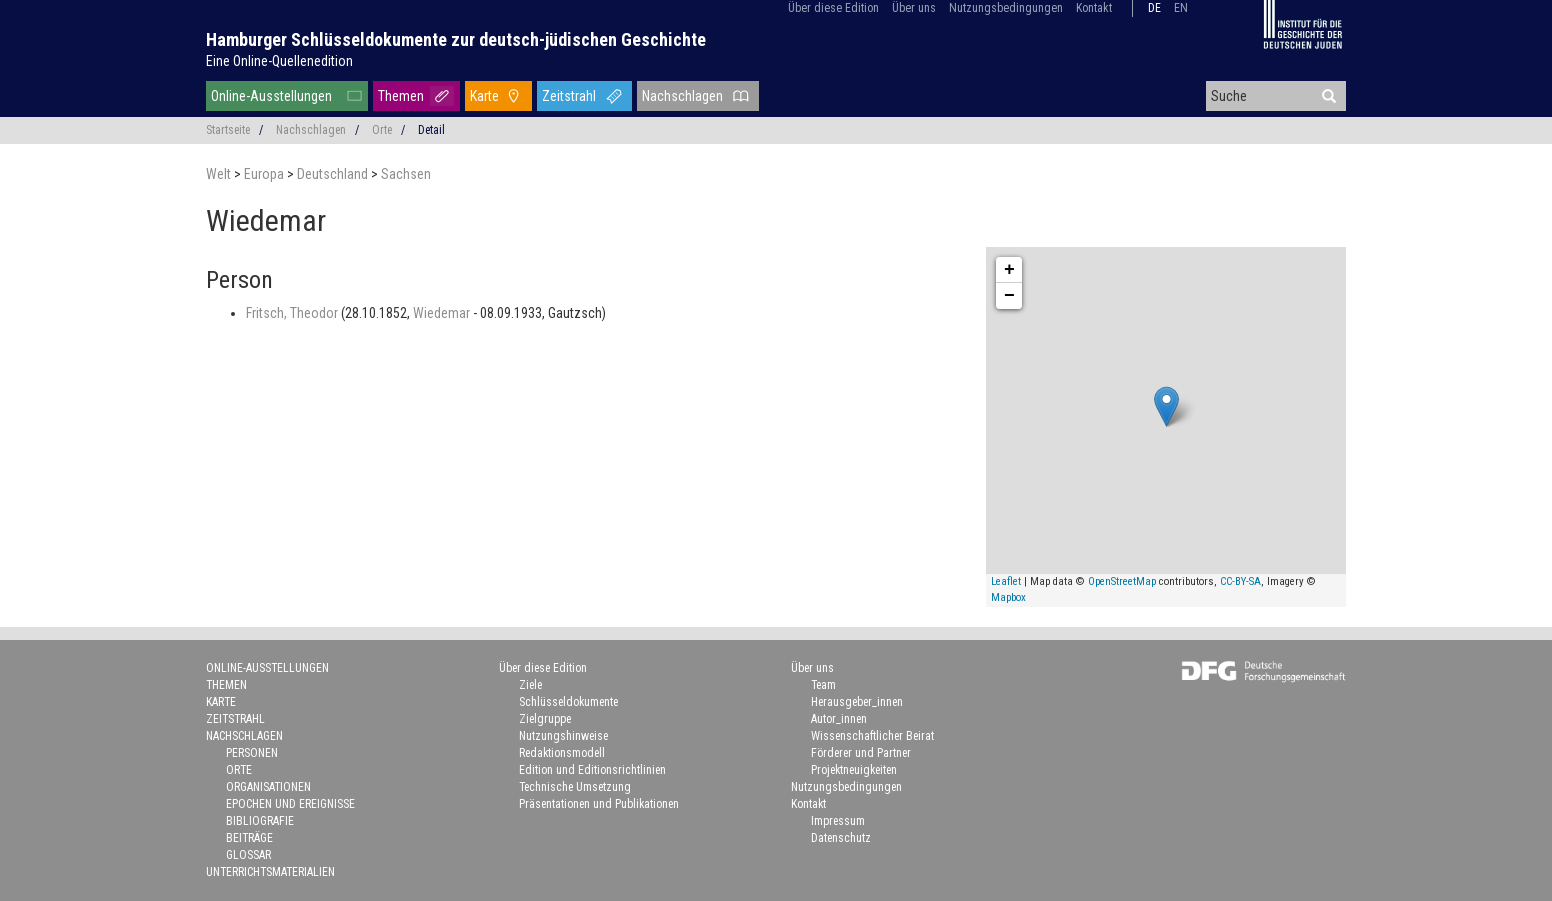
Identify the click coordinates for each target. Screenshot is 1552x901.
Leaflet (1006, 581)
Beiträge (249, 838)
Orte (382, 130)
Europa (265, 174)
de (1154, 8)
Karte (484, 96)
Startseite (228, 130)
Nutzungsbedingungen (1006, 8)
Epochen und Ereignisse (290, 804)
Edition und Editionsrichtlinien (592, 770)
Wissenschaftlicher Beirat (872, 736)
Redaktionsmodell (562, 753)
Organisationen (268, 787)
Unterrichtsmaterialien (270, 872)
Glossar (248, 855)
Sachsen (406, 174)
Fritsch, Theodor (293, 313)
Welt (220, 174)
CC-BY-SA (1240, 581)
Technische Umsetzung (575, 787)
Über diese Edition (833, 8)
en (1181, 8)
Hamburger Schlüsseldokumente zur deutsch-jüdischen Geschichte (456, 39)
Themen (401, 96)
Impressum (838, 821)
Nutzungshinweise (563, 736)
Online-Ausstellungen (271, 96)
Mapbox (1008, 597)
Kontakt (1094, 8)
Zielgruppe (545, 719)
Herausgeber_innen (857, 702)
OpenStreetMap (1122, 581)
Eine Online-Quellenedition (279, 61)
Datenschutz (841, 838)
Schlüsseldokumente (568, 702)
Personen (252, 753)
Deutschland (334, 174)
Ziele (530, 685)
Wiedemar (443, 313)
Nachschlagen (682, 96)
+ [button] (1009, 270)
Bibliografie (260, 821)
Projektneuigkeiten (854, 770)
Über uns (914, 8)
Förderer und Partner (861, 753)
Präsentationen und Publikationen (599, 804)
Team (823, 685)
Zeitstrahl (569, 96)
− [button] (1009, 296)
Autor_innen (839, 719)
